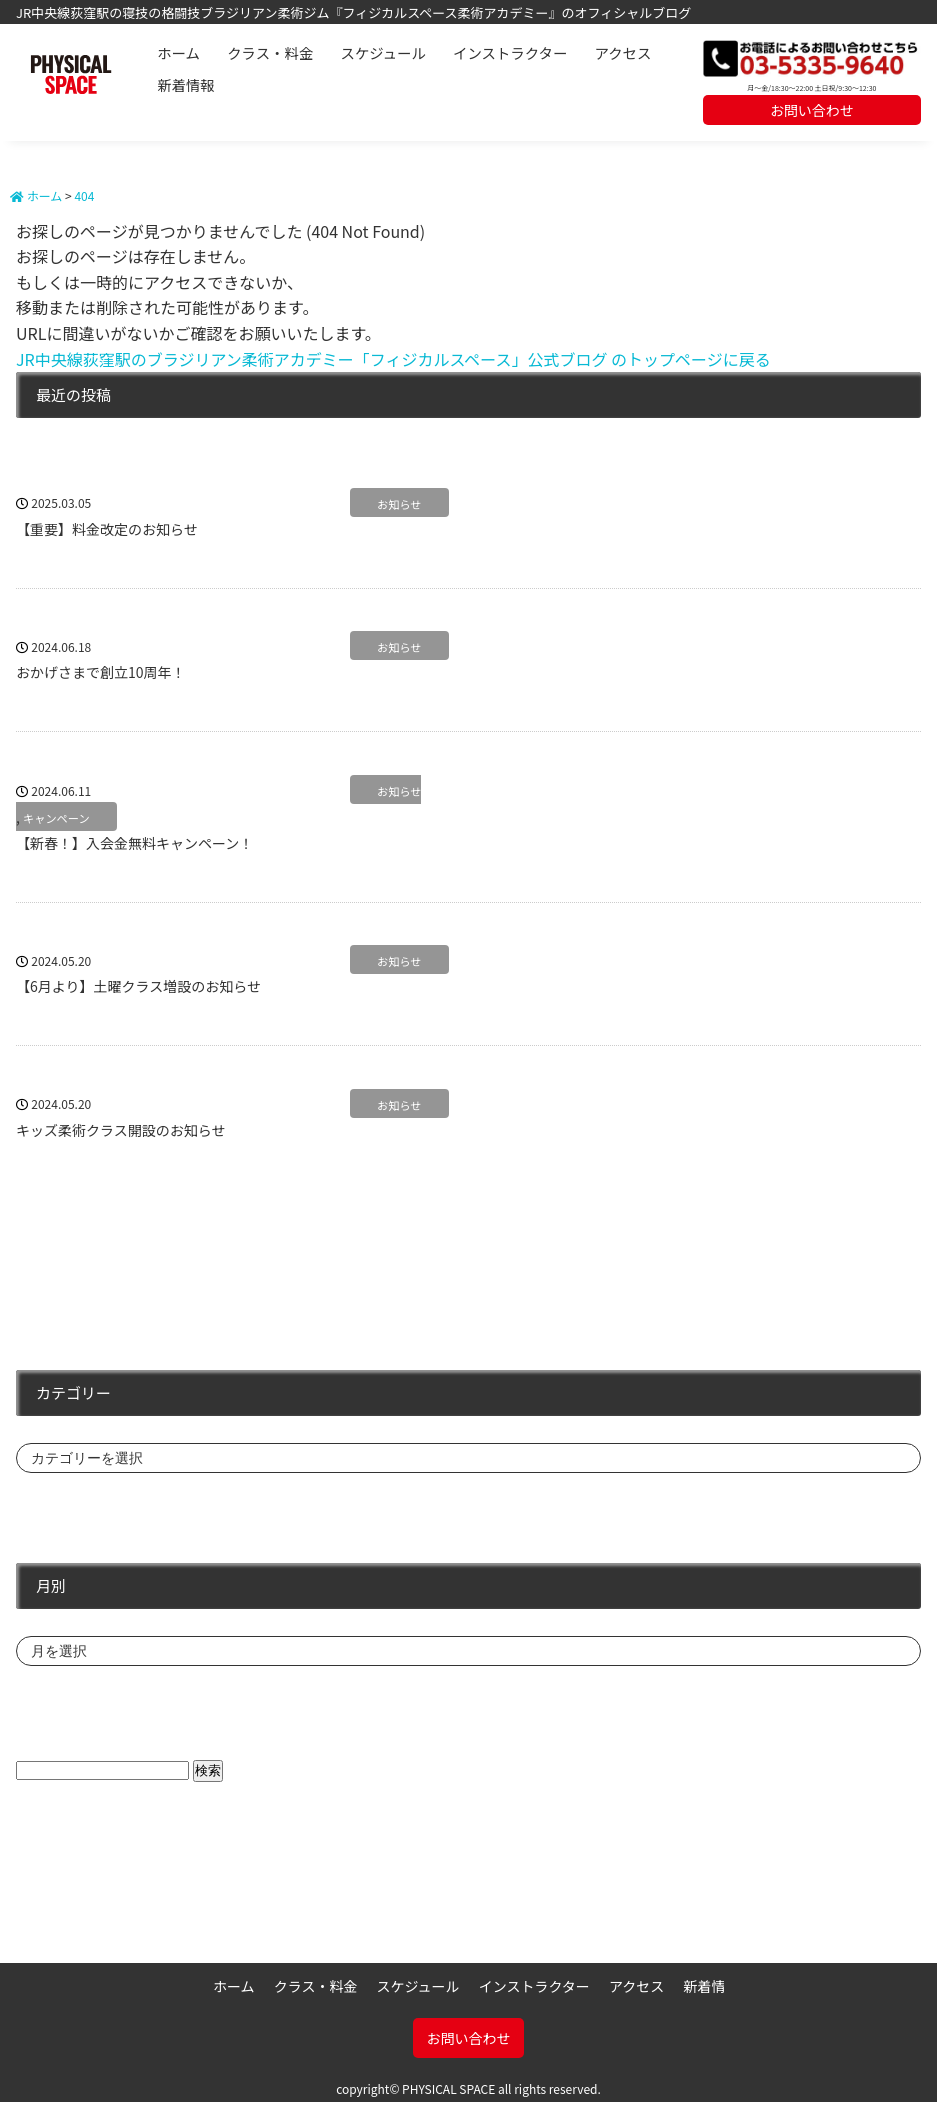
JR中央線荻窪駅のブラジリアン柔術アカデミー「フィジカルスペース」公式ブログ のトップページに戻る (393, 359)
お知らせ (399, 503)
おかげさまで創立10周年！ (101, 672)
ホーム (178, 52)
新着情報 (186, 84)
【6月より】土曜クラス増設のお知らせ (138, 986)
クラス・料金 (270, 52)
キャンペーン (56, 817)
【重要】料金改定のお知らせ (107, 529)
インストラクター (510, 52)
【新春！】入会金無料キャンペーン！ (134, 843)
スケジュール (383, 52)
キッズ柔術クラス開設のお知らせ (120, 1130)
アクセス (623, 52)
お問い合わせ (812, 110)
